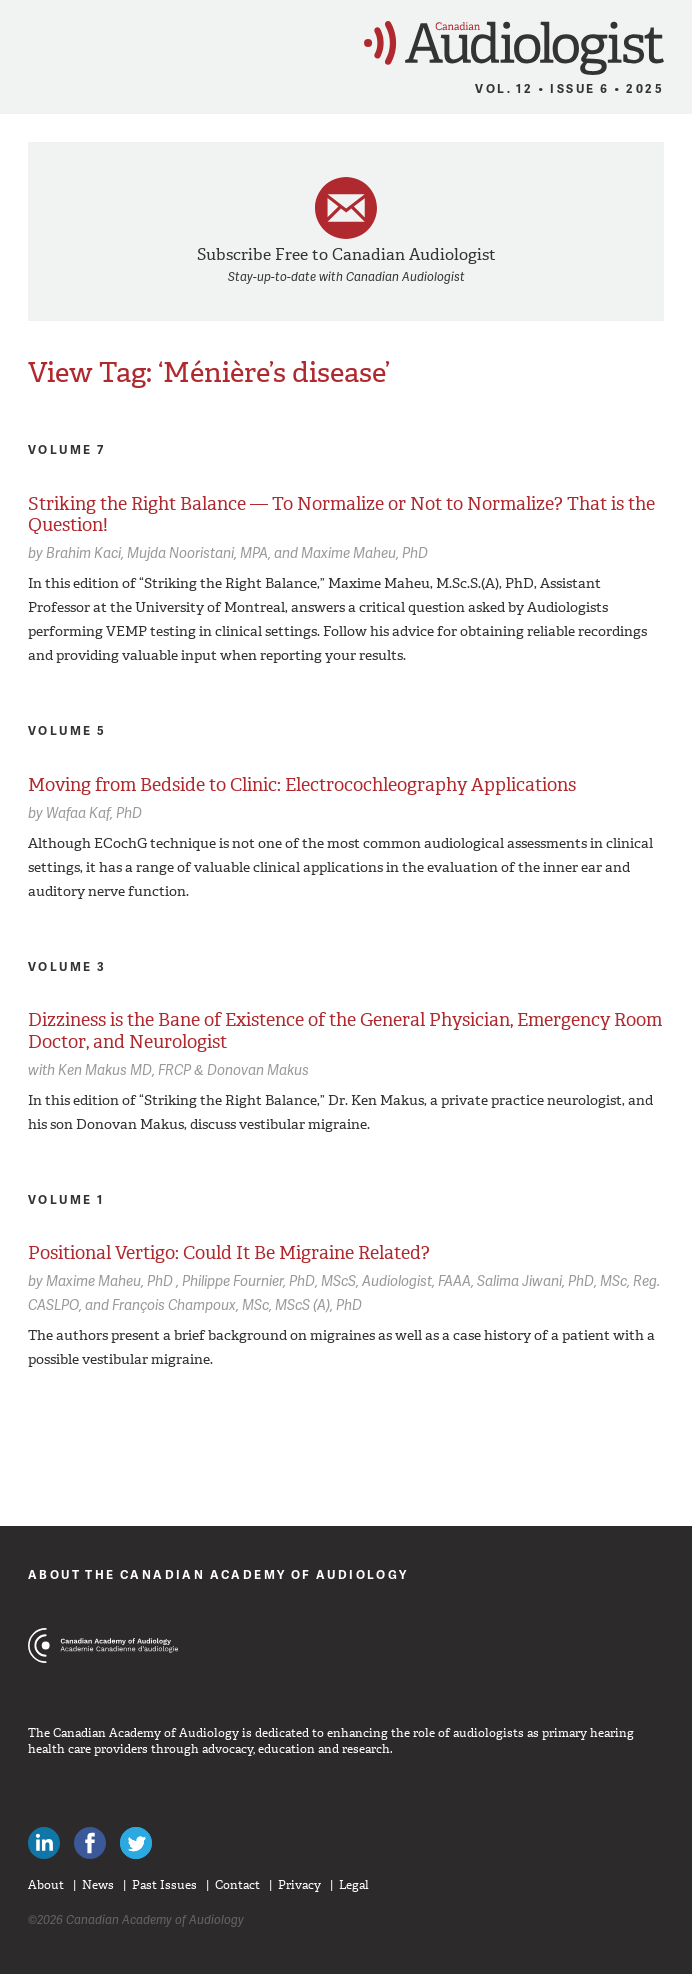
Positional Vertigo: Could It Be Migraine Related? (229, 1253)
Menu (24, 42)
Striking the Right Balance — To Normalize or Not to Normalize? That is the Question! (341, 515)
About (46, 1885)
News (98, 1885)
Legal (354, 1885)
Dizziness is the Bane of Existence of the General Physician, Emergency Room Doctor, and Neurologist (345, 1031)
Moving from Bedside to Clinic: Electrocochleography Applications (302, 785)
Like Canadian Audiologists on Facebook (90, 1843)
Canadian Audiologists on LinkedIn (44, 1843)
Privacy (299, 1885)
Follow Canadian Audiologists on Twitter (136, 1843)
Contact (237, 1885)
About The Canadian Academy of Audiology (218, 1574)
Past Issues (164, 1885)
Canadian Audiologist (514, 48)
